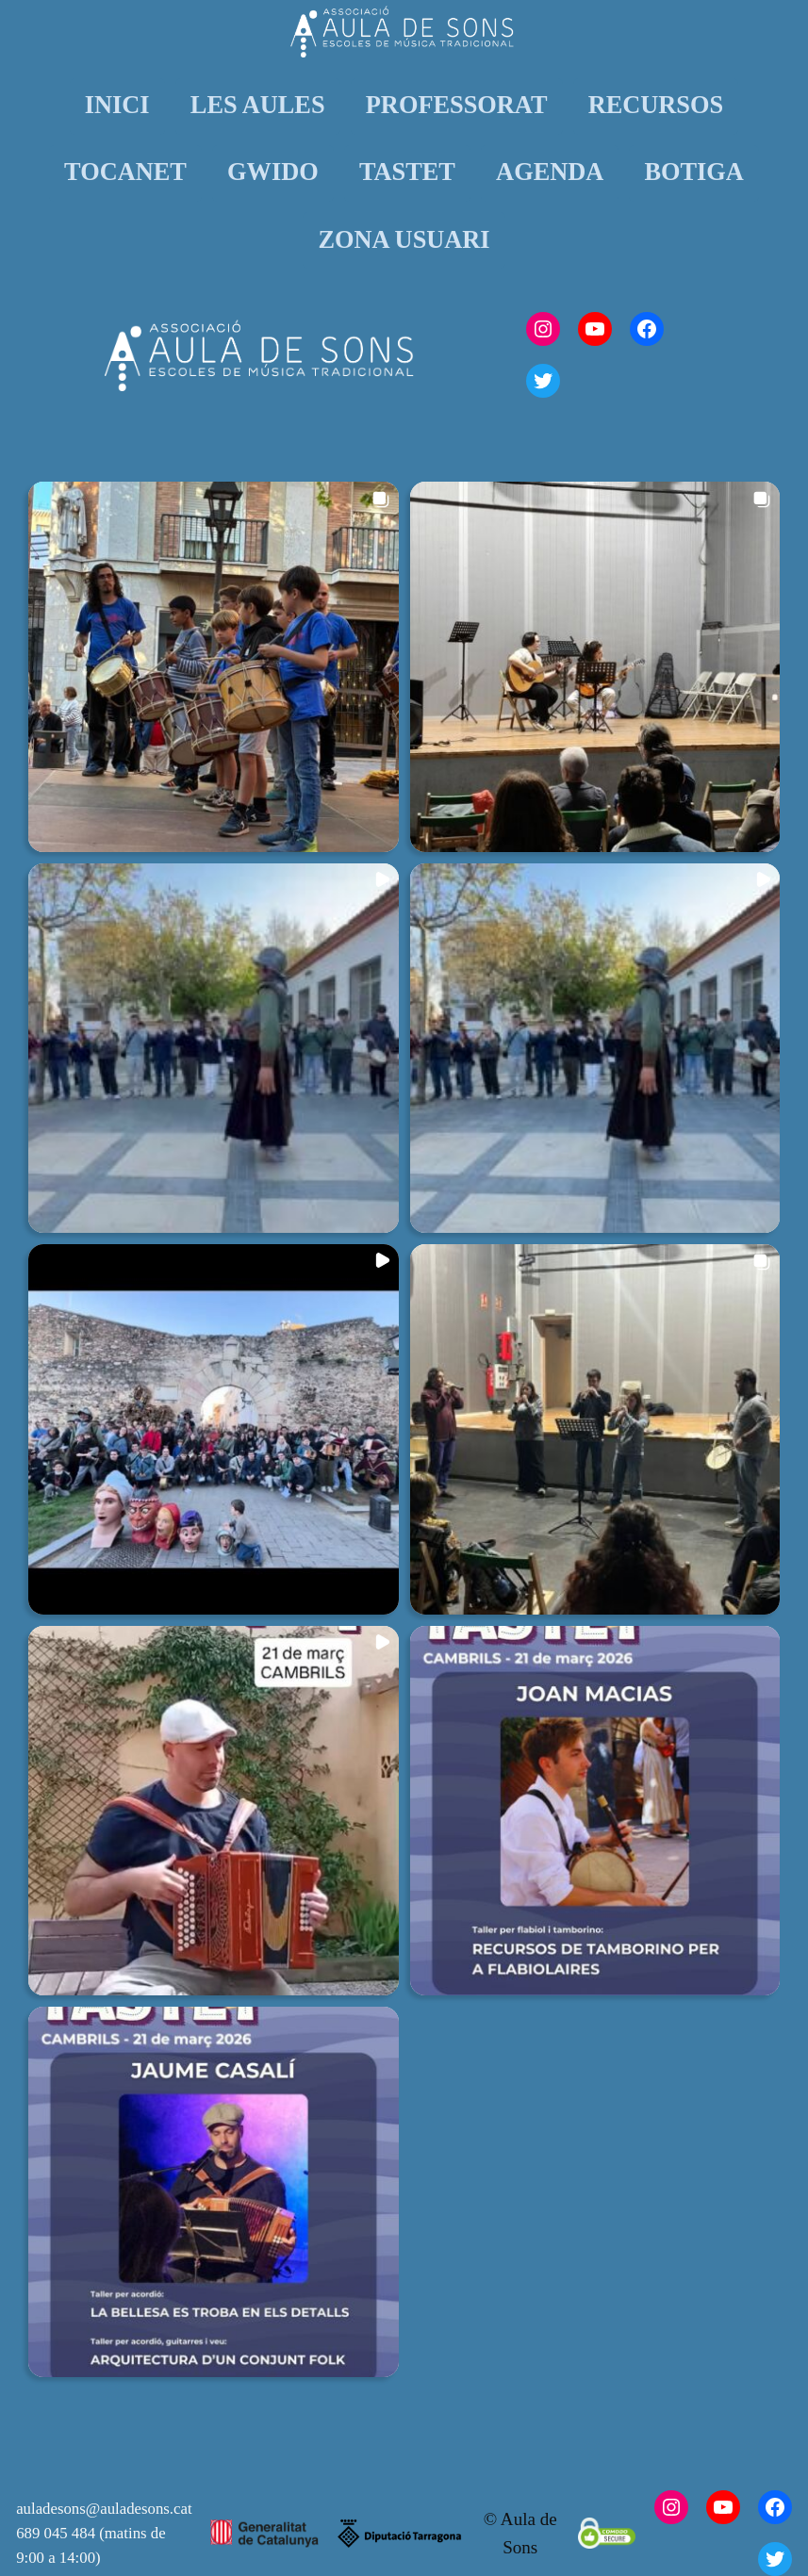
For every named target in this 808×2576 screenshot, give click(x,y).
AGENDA (549, 172)
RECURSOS (655, 105)
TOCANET (125, 172)
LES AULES (257, 105)
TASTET (407, 172)
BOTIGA (693, 172)
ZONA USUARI (403, 240)
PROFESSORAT (457, 105)
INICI (117, 105)
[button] (213, 667)
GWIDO (273, 172)
